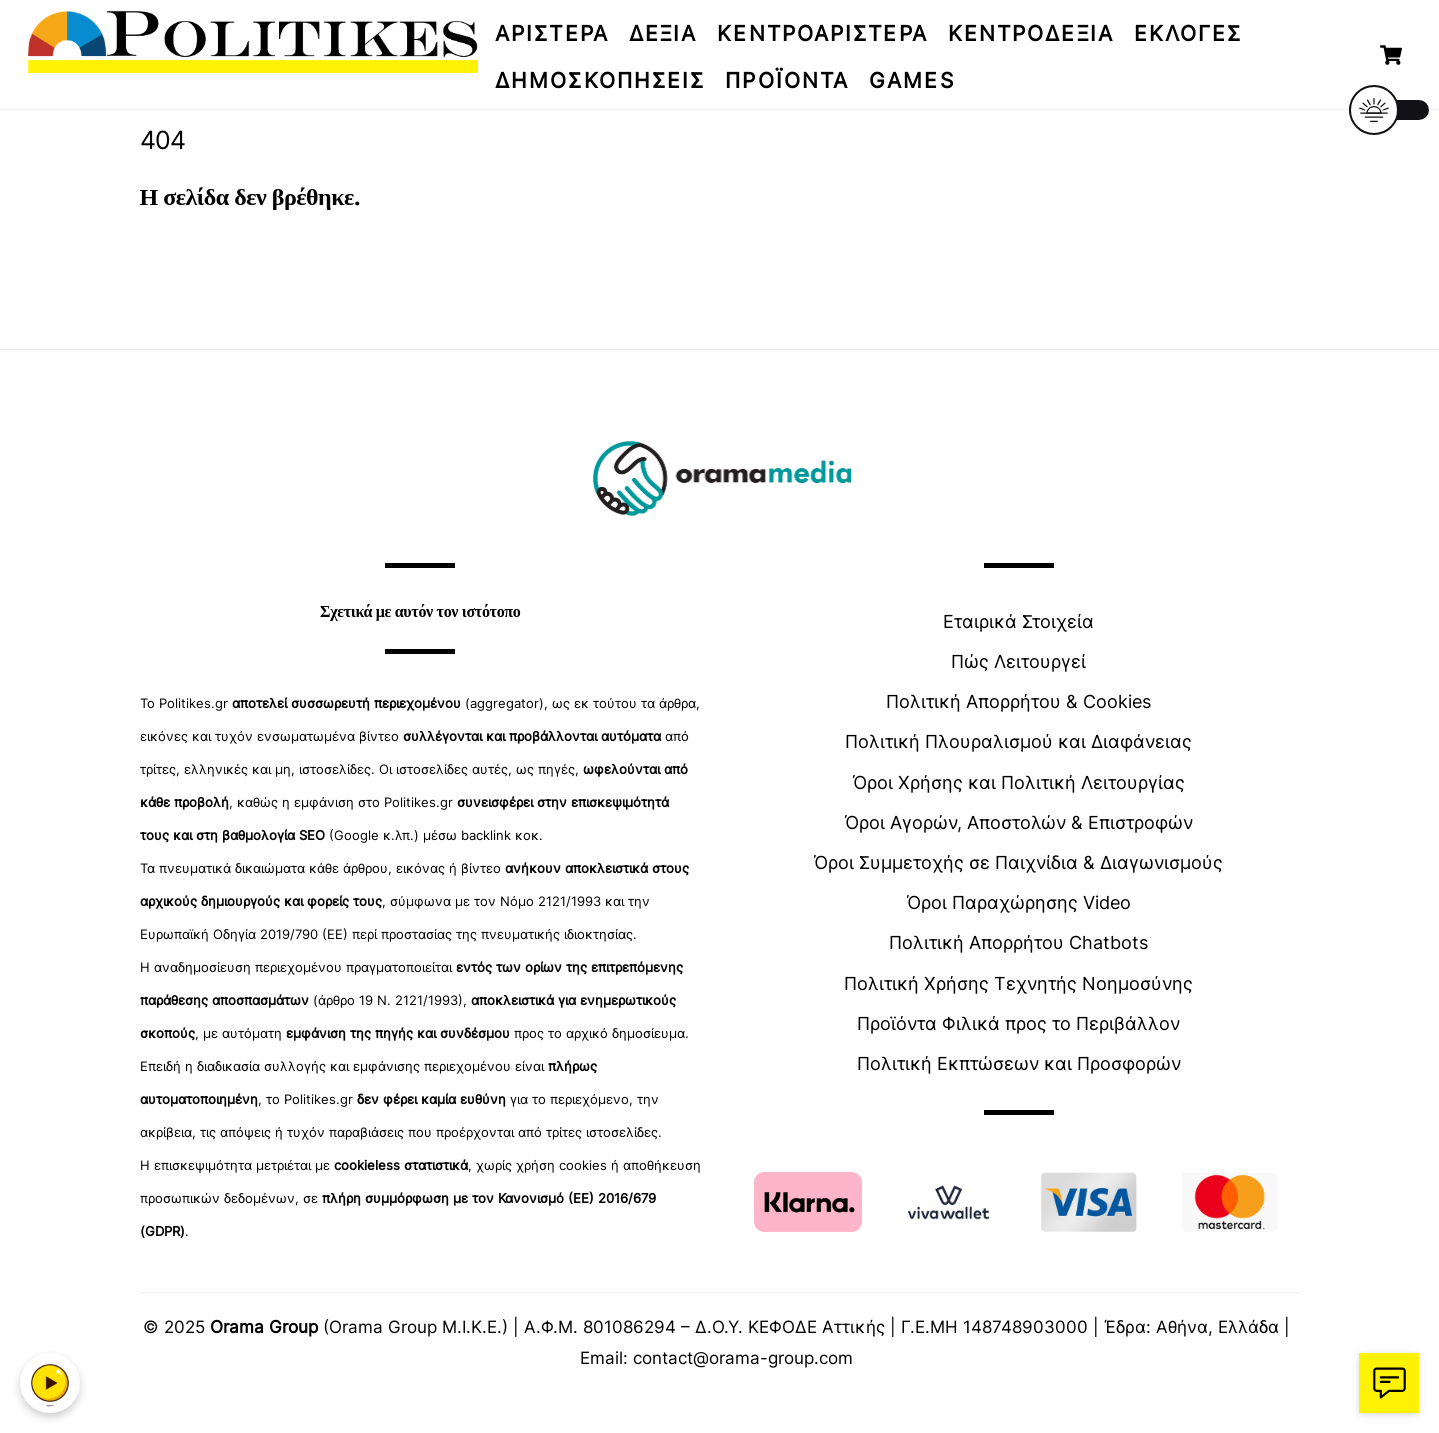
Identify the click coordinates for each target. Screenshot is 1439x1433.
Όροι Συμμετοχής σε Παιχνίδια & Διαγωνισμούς (1018, 862)
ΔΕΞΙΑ (663, 33)
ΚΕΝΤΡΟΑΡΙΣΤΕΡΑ (822, 33)
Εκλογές (1188, 33)
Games (912, 80)
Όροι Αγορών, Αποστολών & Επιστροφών (1019, 822)
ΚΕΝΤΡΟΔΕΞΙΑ (1031, 33)
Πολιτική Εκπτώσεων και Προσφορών (1019, 1063)
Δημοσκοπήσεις (600, 80)
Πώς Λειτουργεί (1018, 661)
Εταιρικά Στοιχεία (1018, 621)
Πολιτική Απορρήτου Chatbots (1018, 942)
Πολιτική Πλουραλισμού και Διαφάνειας (1018, 741)
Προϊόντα (787, 80)
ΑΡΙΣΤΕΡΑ (552, 33)
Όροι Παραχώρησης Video (1019, 902)
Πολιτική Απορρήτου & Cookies (1018, 701)
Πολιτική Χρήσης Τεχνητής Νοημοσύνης (1018, 983)
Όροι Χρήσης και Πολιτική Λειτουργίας (1019, 782)
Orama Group (264, 1326)
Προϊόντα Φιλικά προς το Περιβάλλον (1018, 1023)
